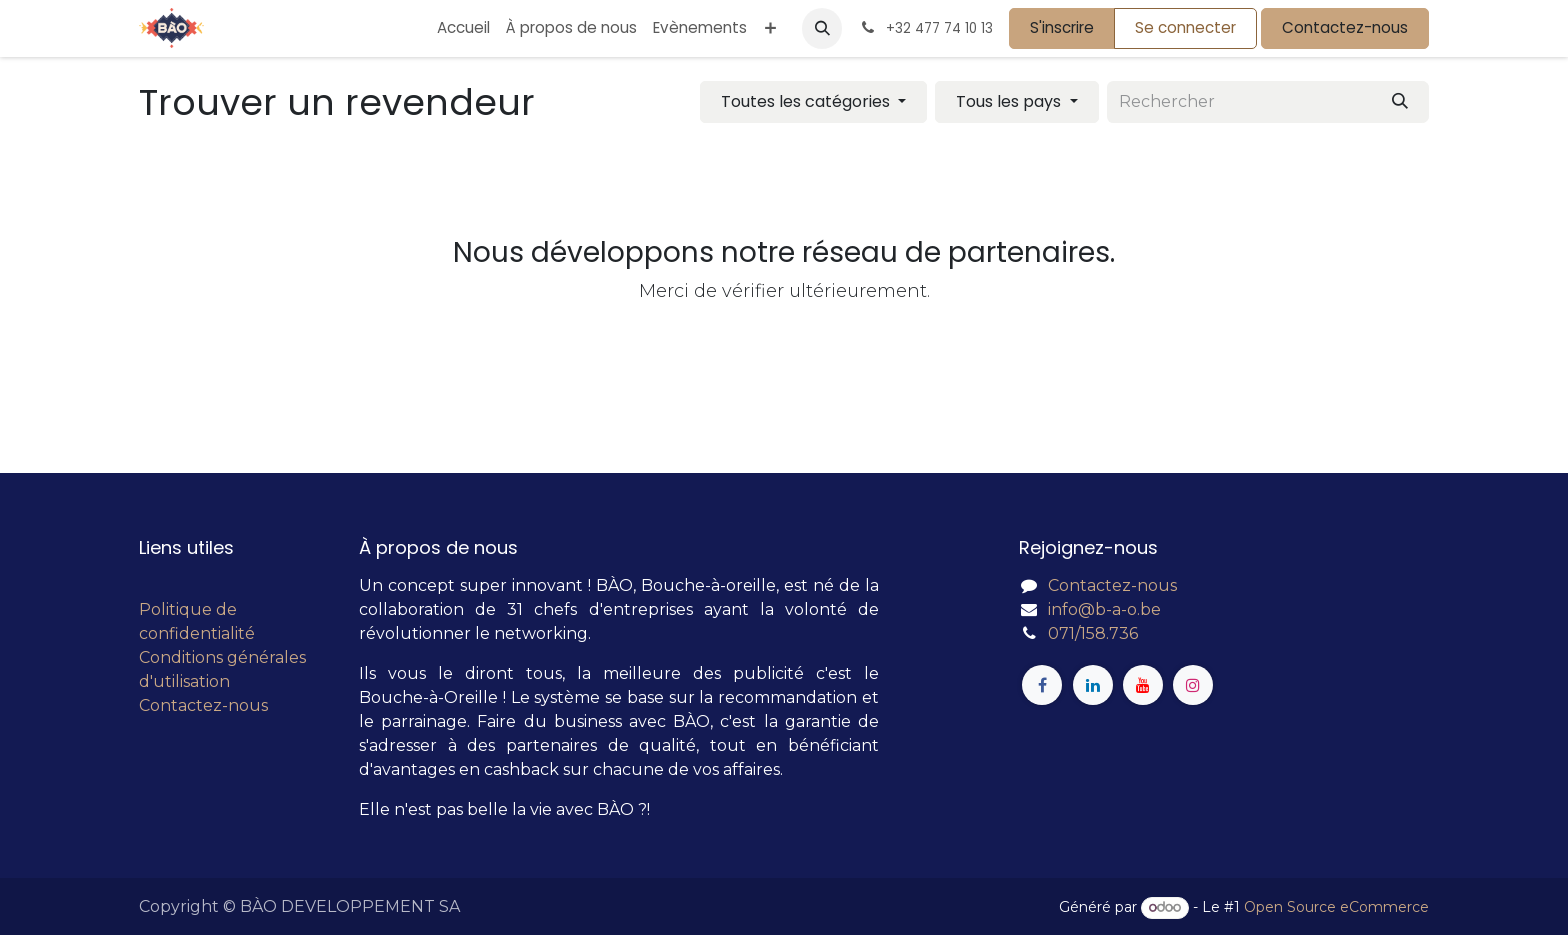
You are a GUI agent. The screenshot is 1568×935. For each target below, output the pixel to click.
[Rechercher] (1400, 102)
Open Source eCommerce (1336, 907)
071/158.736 (1093, 633)
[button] (822, 28)
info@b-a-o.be (1104, 609)
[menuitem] (463, 28)
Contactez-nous (1345, 27)
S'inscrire (1062, 27)
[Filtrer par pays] (1016, 102)
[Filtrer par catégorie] (813, 102)
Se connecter (1185, 27)
